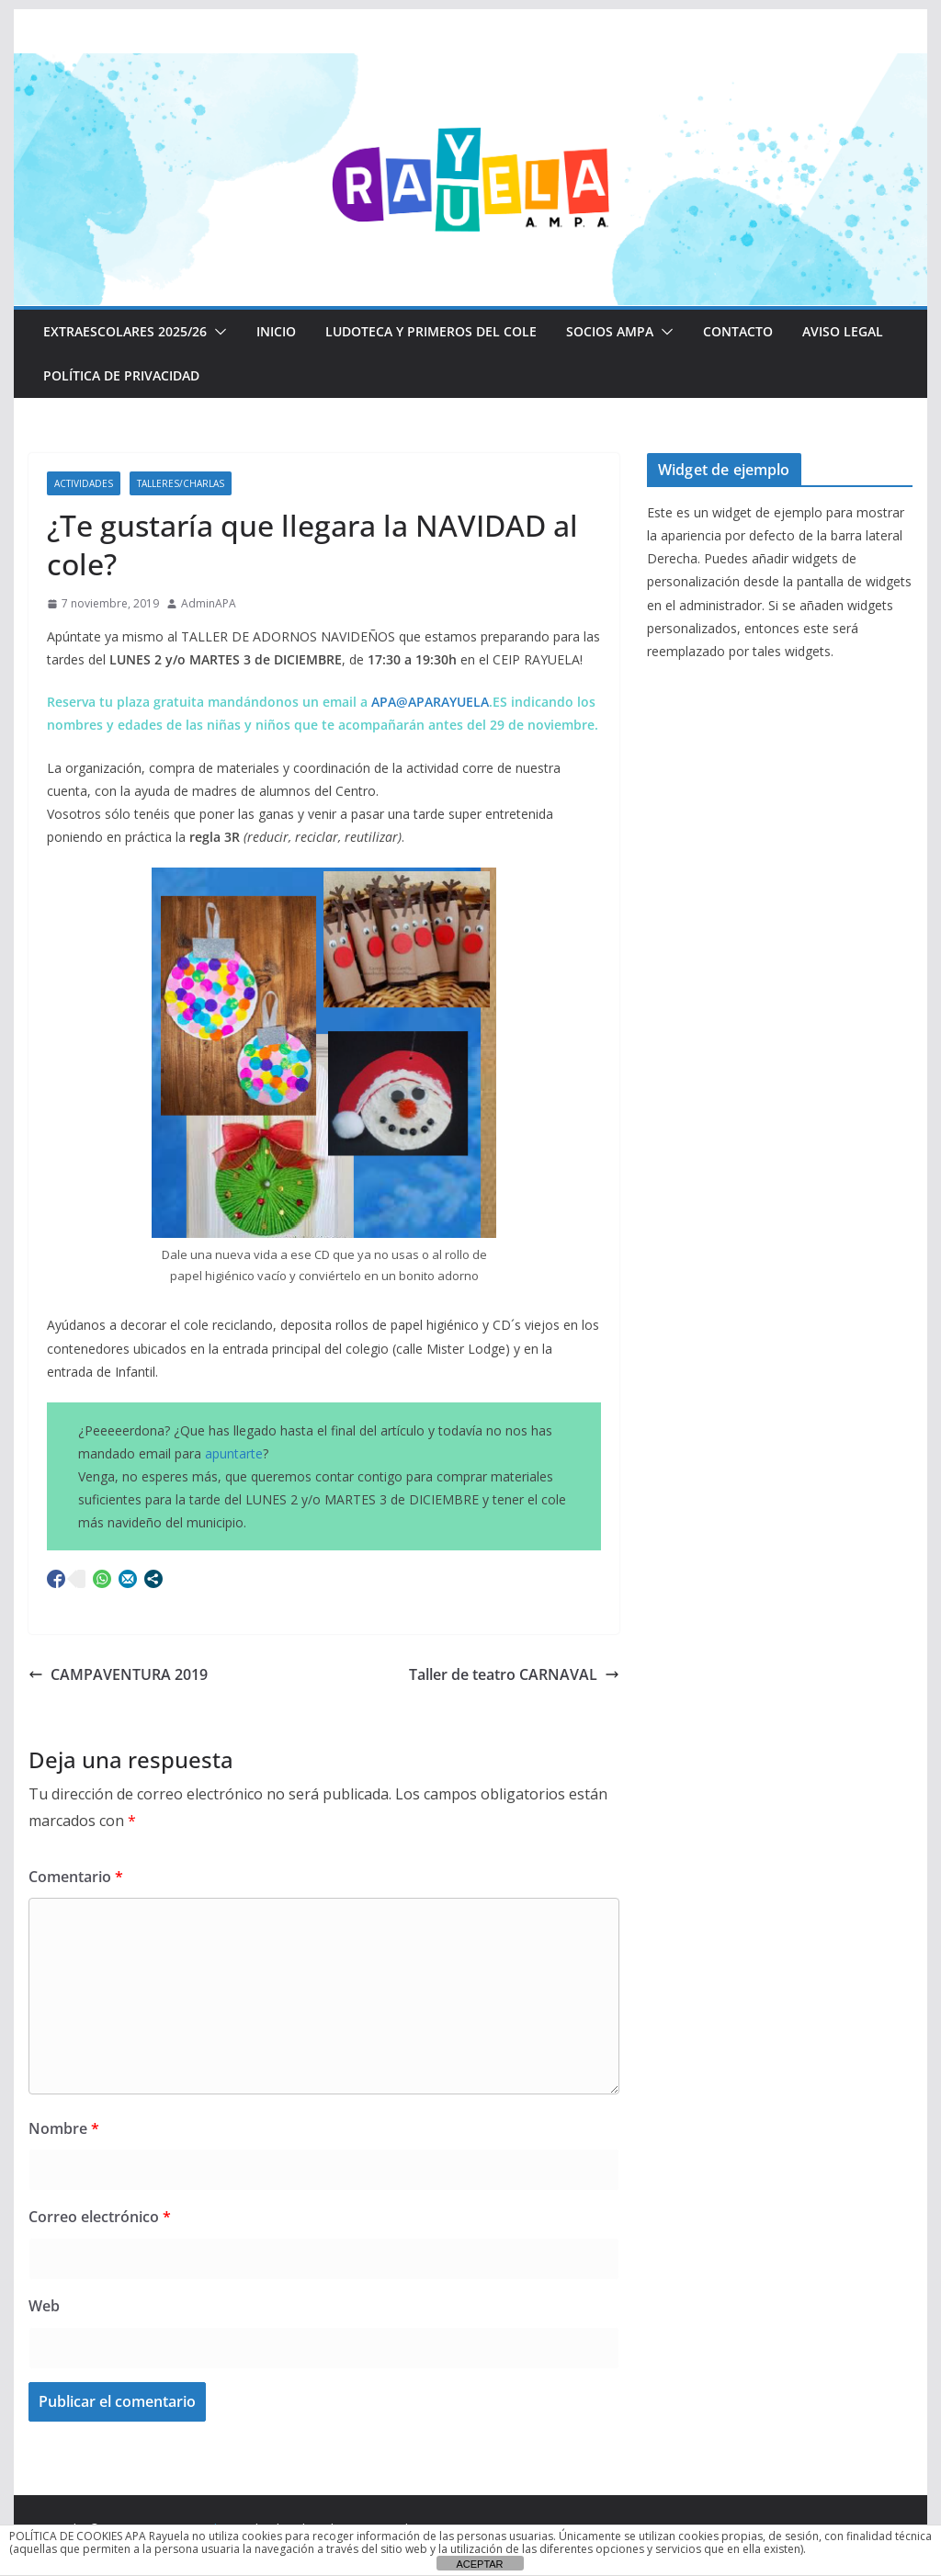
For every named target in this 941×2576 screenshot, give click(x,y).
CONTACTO (738, 331)
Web (44, 2306)
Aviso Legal (842, 331)
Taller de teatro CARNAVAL (514, 1674)
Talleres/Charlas (180, 483)
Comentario (75, 1877)
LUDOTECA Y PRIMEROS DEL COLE (431, 331)
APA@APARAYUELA (430, 701)
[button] (217, 332)
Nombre (63, 2128)
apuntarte (234, 1453)
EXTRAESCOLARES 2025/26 (125, 331)
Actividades (83, 483)
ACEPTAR (479, 2564)
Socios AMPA (609, 331)
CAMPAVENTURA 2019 (118, 1674)
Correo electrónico (99, 2217)
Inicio (276, 331)
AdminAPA (208, 603)
